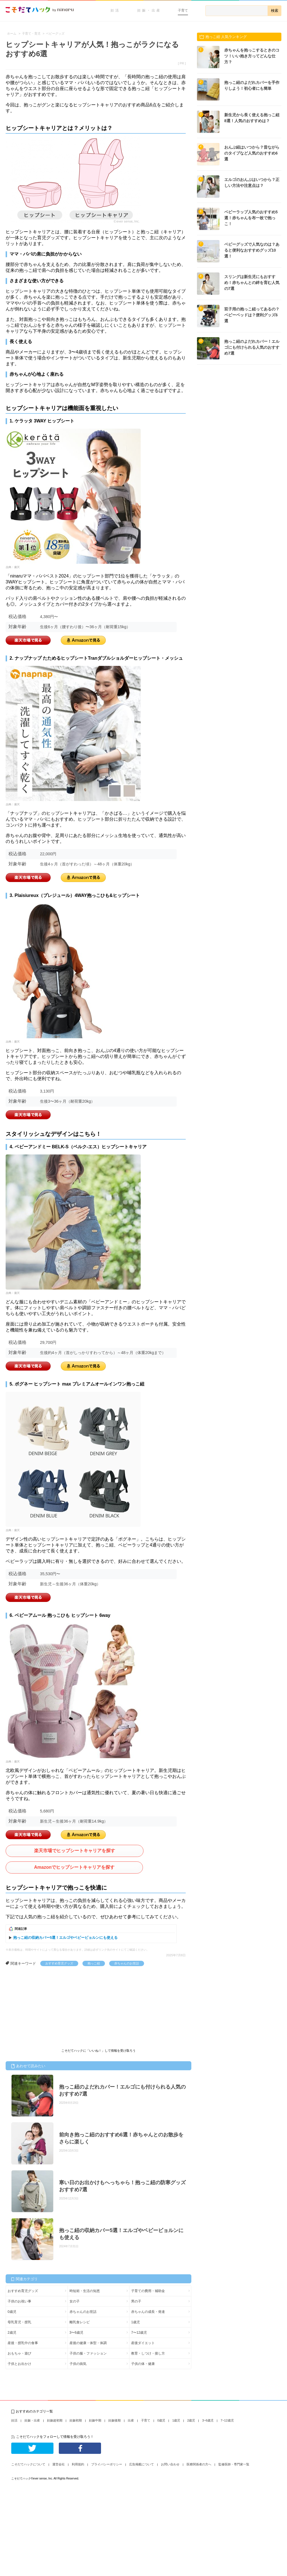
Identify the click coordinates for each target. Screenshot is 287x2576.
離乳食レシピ (79, 2322)
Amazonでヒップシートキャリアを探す (74, 1867)
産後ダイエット (143, 2343)
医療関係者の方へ (199, 2464)
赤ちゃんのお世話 (126, 1963)
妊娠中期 (95, 2420)
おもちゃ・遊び (19, 2353)
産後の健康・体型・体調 (88, 2343)
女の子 (74, 2301)
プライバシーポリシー (106, 2464)
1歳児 (135, 2322)
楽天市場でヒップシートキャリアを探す (74, 1850)
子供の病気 (77, 2364)
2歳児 (12, 2333)
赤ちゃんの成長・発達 (148, 2312)
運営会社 (58, 2464)
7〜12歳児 (139, 2333)
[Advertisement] (48, 2008)
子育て (183, 10)
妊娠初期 (75, 2420)
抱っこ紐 (94, 1963)
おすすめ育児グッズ (59, 1963)
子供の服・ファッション (88, 2353)
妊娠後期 (114, 2420)
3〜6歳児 (76, 2333)
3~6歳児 (208, 2420)
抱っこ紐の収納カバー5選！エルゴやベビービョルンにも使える (65, 1937)
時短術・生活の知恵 (84, 2291)
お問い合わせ (170, 2464)
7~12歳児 (227, 2420)
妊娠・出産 (149, 10)
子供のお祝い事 (19, 2301)
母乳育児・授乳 (19, 2322)
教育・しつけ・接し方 (148, 2353)
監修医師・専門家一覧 (233, 2464)
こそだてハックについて (28, 2464)
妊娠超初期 (54, 2420)
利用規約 (78, 2464)
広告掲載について (141, 2464)
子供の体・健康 (143, 2364)
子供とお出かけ (19, 2364)
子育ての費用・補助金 (148, 2291)
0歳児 (12, 2312)
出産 (131, 2420)
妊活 (115, 10)
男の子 (136, 2301)
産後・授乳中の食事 (23, 2343)
